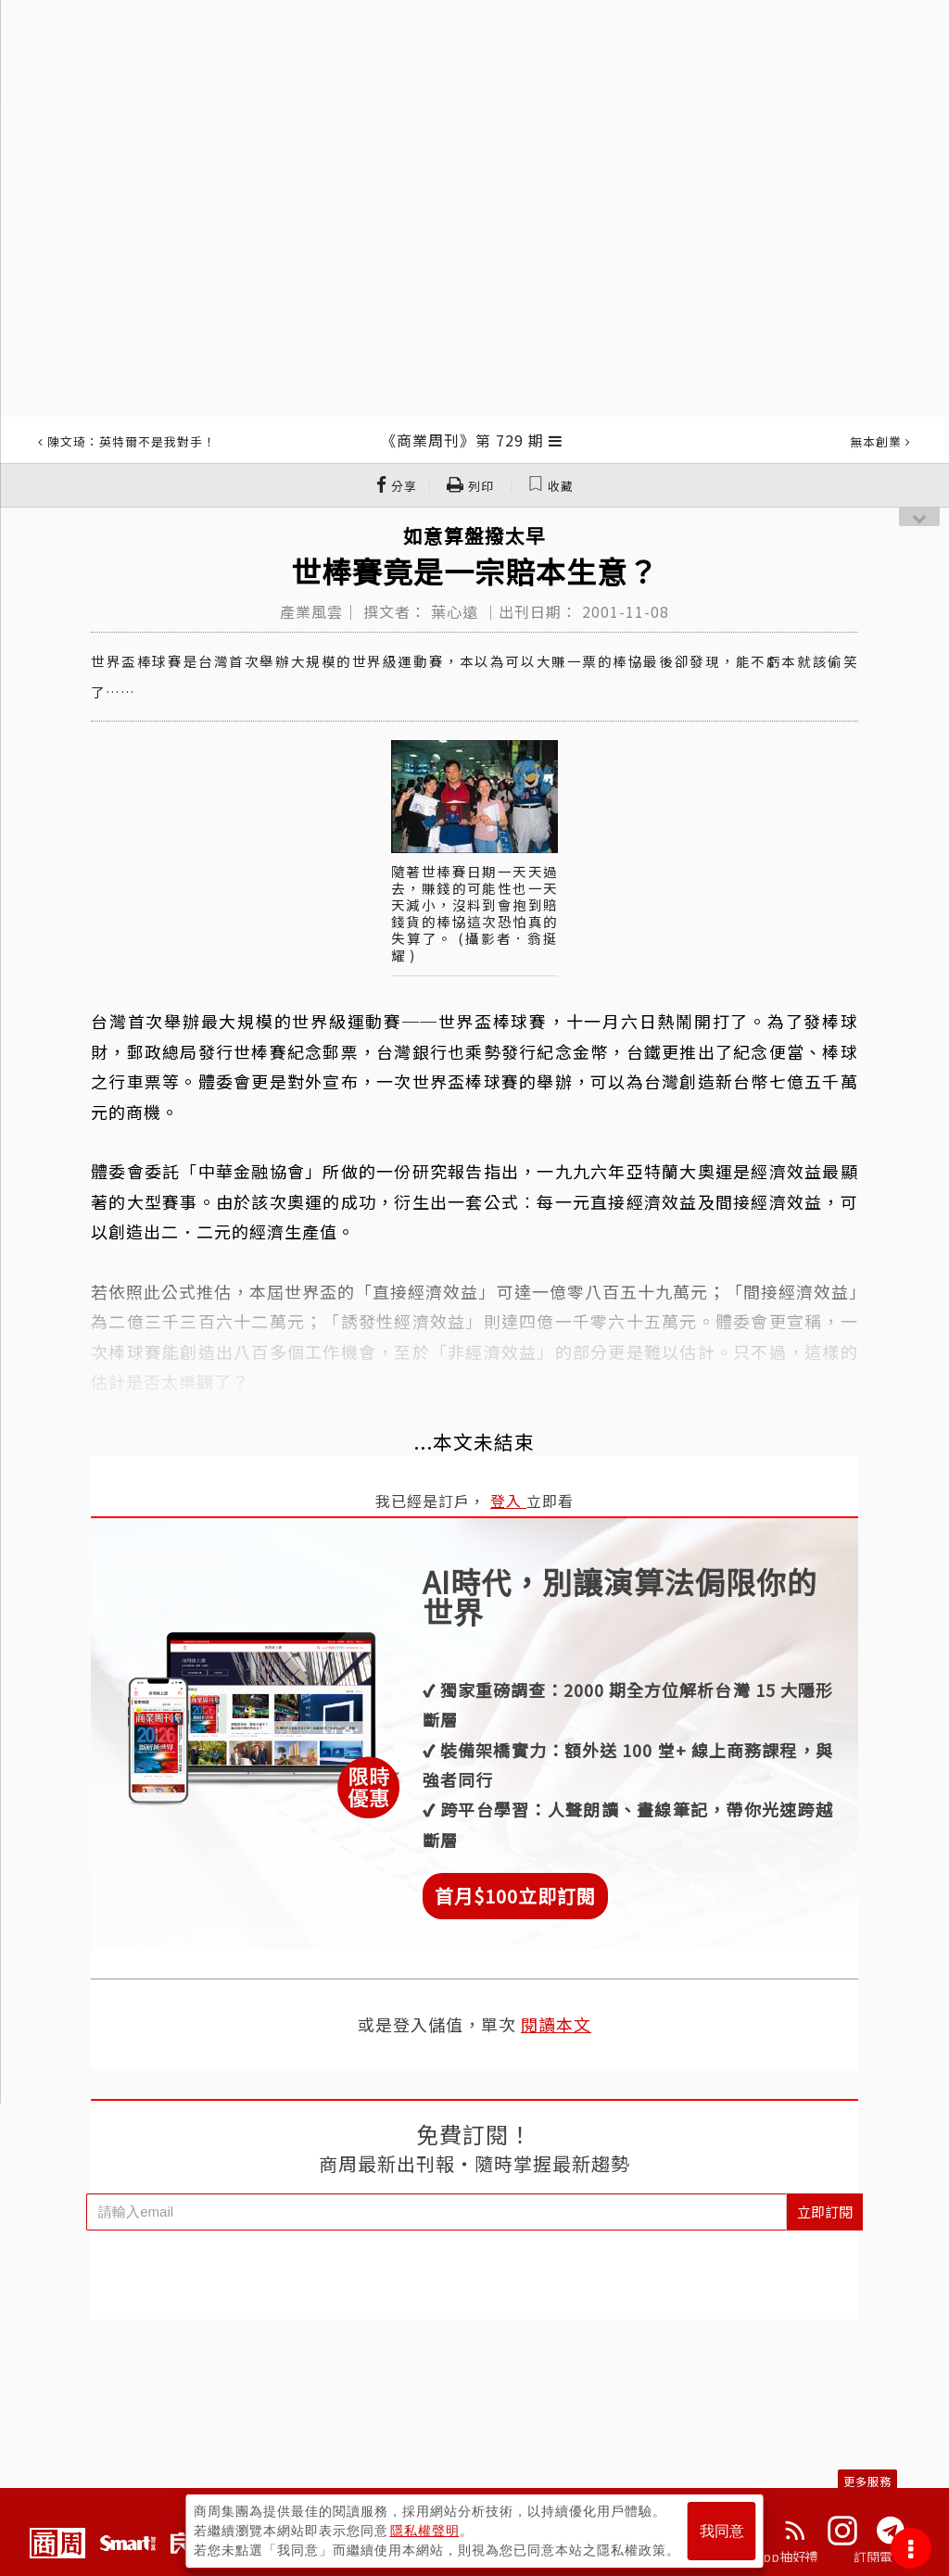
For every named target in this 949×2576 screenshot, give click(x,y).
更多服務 (867, 2481)
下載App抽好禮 (773, 2556)
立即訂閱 (825, 2211)
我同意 (722, 2531)
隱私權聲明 (425, 2530)
